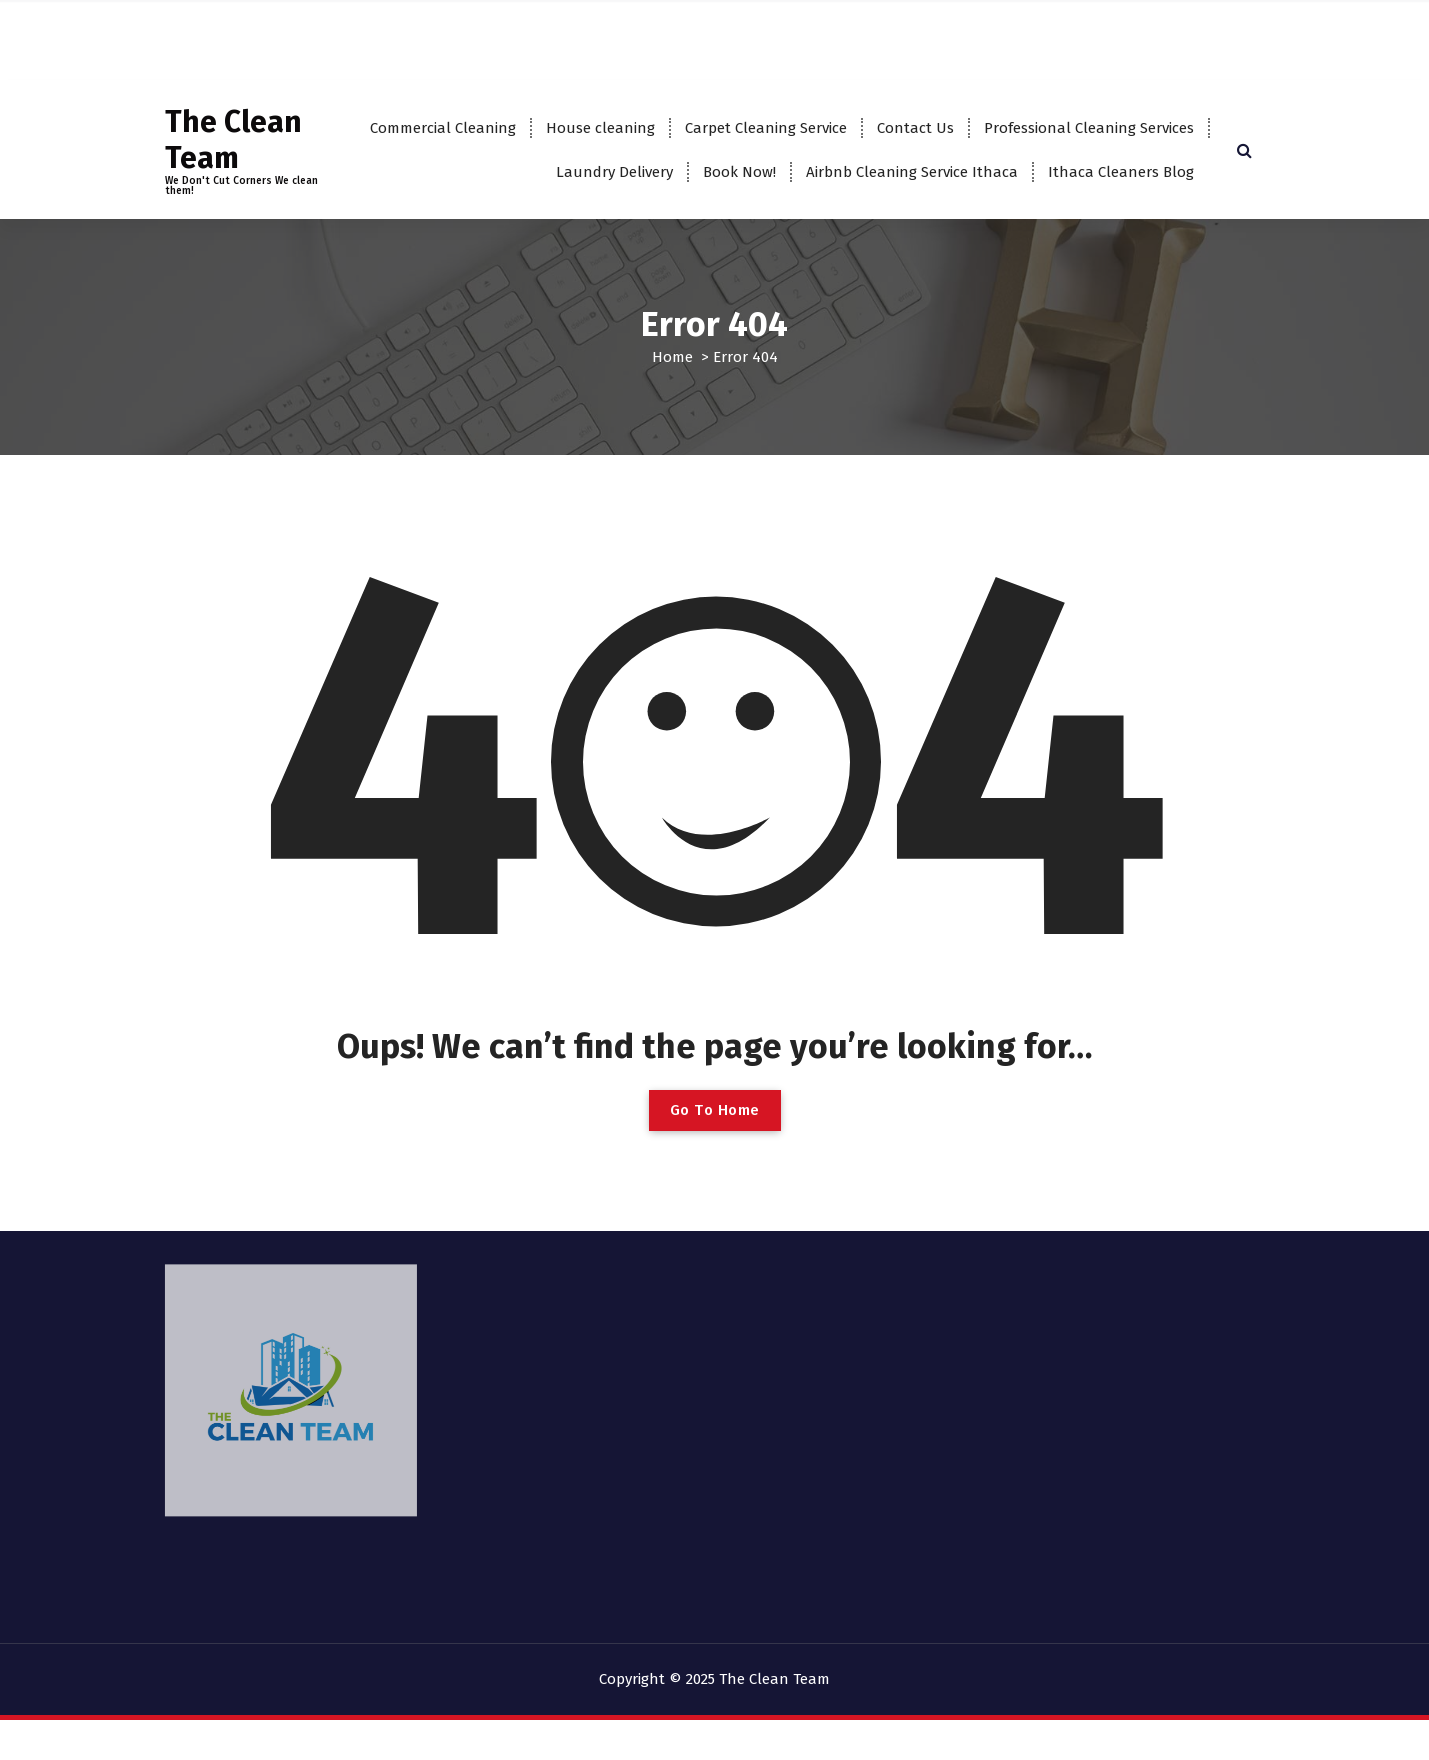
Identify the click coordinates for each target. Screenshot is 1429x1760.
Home (672, 357)
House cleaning (600, 128)
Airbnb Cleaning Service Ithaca (912, 172)
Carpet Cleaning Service (766, 128)
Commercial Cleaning (443, 128)
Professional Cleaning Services (1089, 128)
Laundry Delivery (614, 172)
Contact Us (915, 128)
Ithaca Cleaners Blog (1121, 172)
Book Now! (739, 172)
